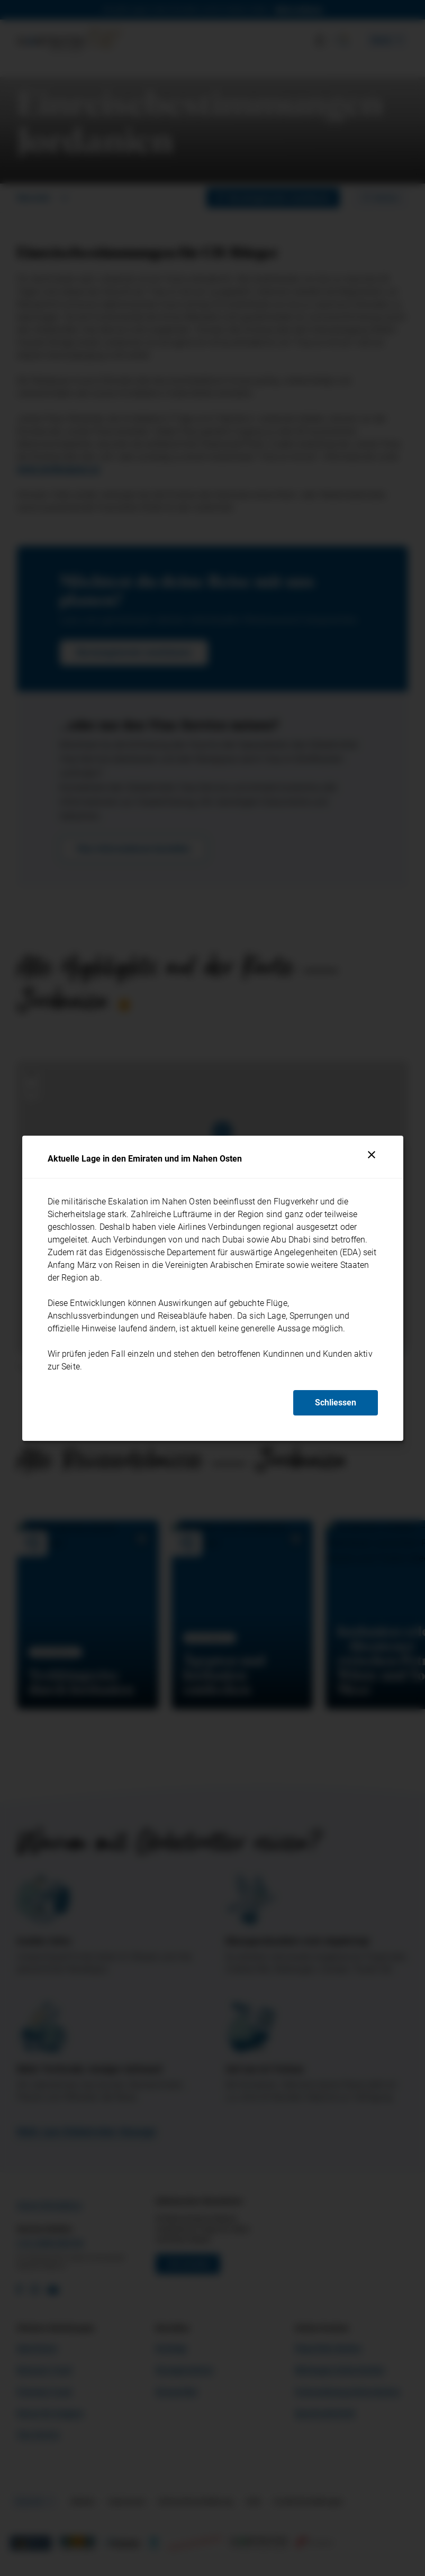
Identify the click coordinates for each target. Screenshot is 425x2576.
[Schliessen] (371, 1154)
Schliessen (335, 1402)
